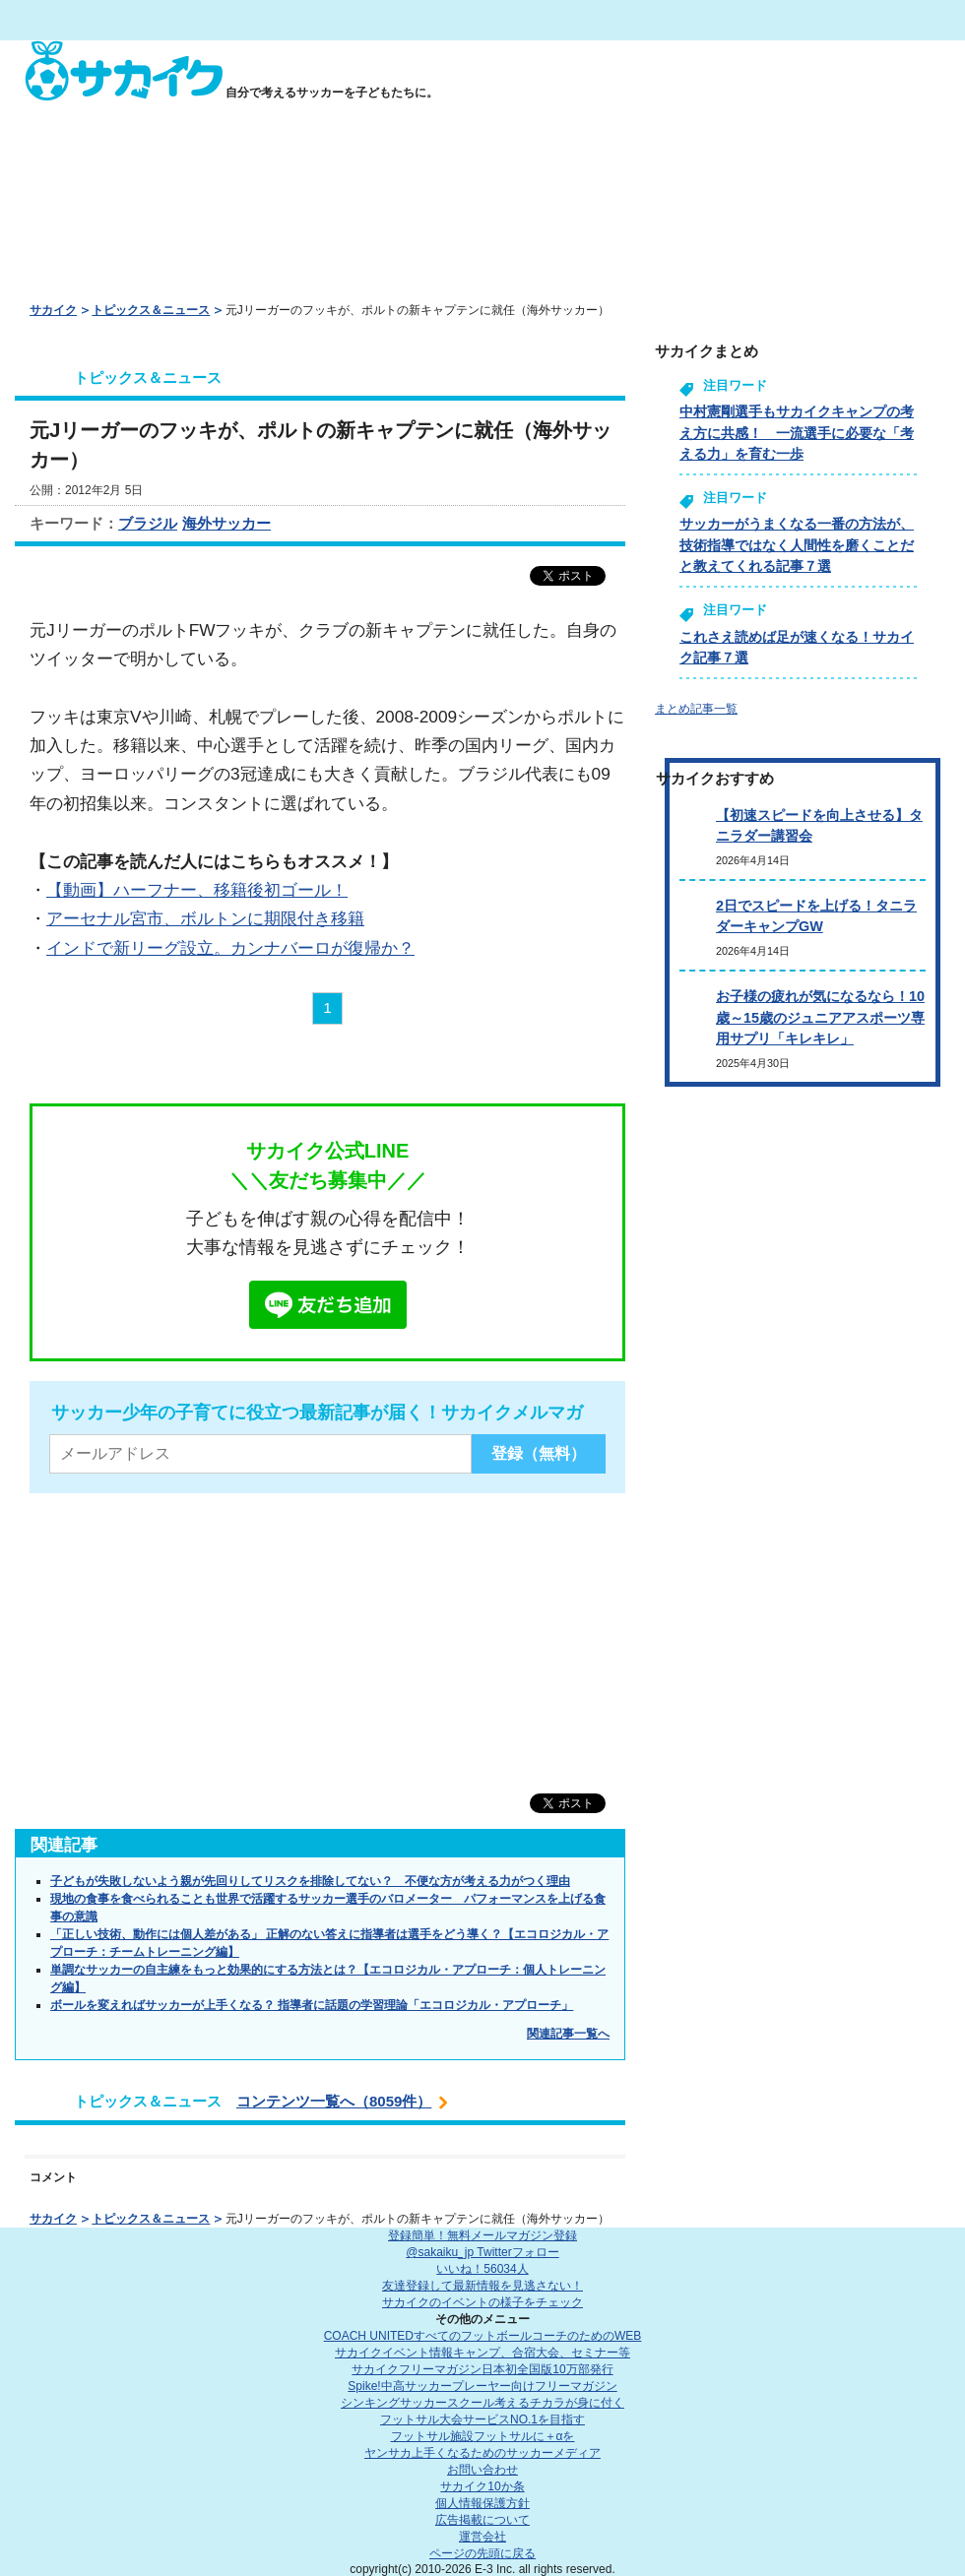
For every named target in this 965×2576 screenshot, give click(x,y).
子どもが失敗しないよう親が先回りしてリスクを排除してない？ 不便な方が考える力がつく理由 (310, 1881)
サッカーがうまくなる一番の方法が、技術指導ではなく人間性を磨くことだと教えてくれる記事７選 (796, 545)
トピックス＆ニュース (151, 310)
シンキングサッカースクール (482, 2403)
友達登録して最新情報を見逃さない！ (482, 2286)
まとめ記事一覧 (696, 709)
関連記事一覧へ (568, 2034)
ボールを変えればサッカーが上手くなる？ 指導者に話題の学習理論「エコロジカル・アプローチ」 (311, 2005)
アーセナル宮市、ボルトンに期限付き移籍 (205, 918)
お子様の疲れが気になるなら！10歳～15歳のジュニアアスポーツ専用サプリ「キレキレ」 (820, 1017)
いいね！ (482, 2269)
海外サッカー (226, 523)
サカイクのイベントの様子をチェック (482, 2302)
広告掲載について (482, 2520)
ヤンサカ (482, 2453)
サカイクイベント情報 (482, 2352)
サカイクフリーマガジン (482, 2369)
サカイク (53, 310)
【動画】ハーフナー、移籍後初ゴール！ (197, 890)
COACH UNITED (483, 2336)
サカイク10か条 (482, 2486)
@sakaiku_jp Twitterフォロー (482, 2252)
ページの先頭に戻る (482, 2553)
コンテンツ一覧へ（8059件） (333, 2101)
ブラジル (147, 523)
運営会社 (482, 2537)
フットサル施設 (483, 2436)
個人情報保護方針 (482, 2503)
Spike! (482, 2386)
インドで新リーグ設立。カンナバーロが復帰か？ (230, 948)
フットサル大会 (482, 2419)
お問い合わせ (482, 2470)
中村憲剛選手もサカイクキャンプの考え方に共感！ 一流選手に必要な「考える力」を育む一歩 (796, 433)
